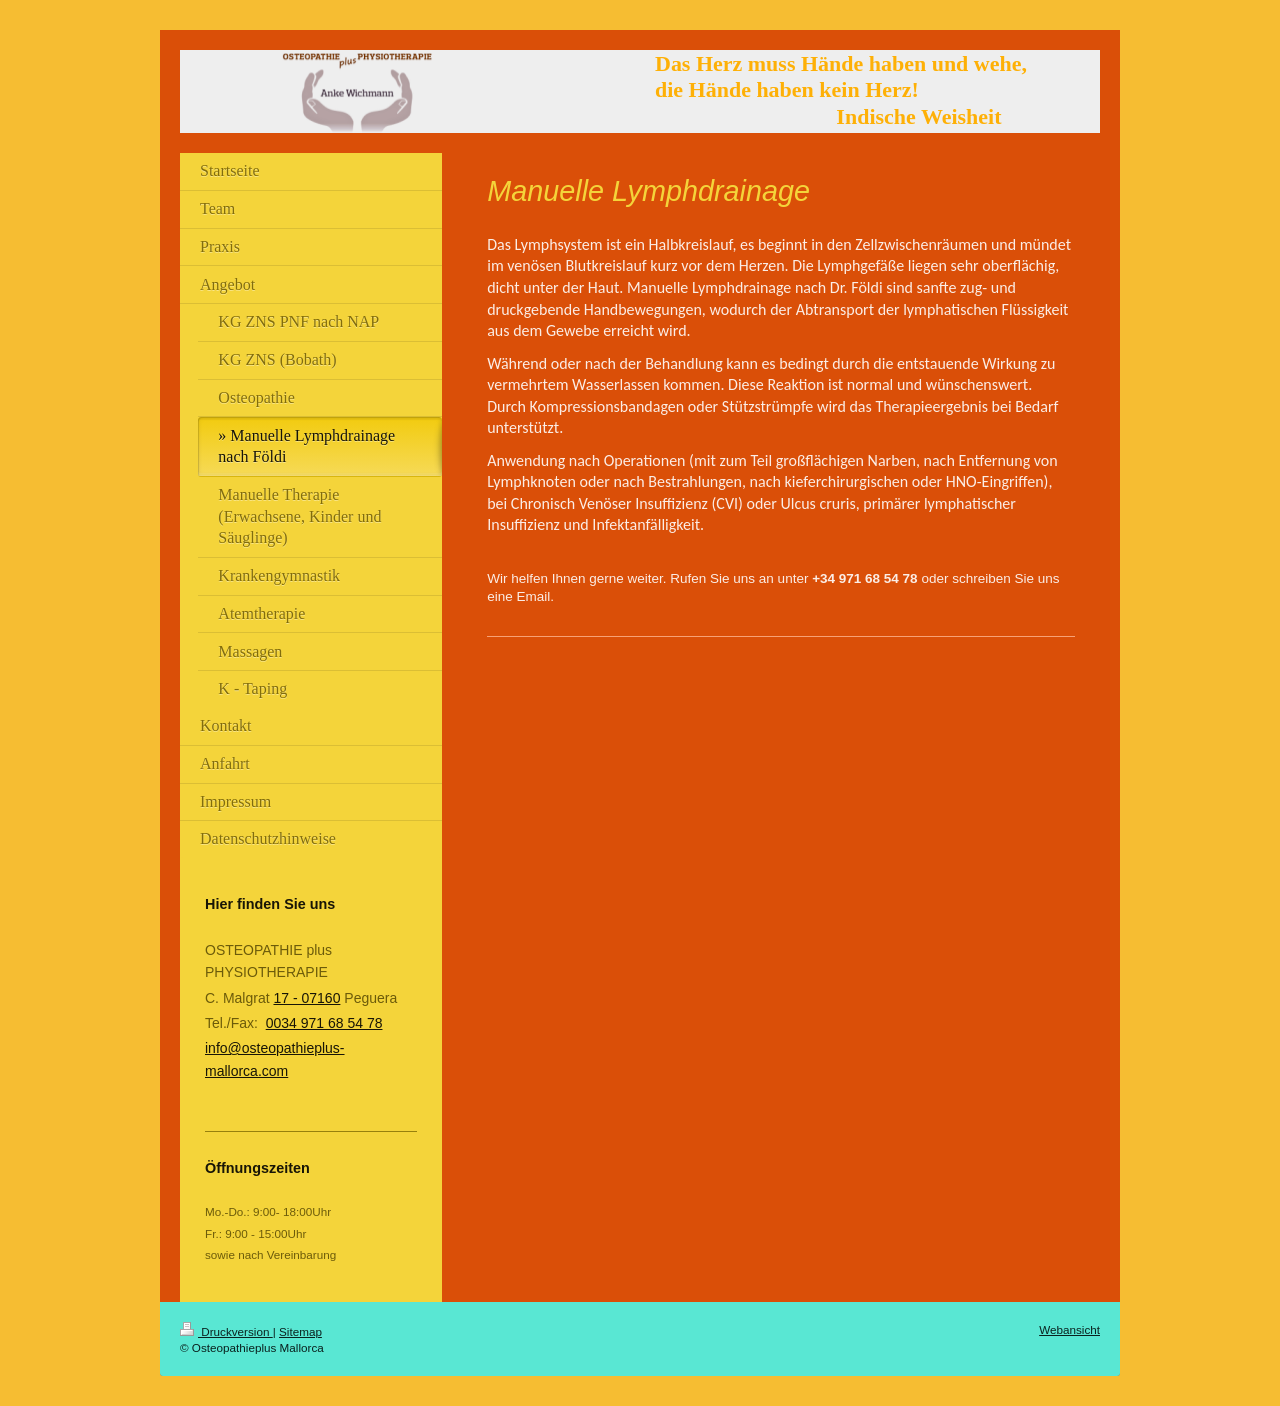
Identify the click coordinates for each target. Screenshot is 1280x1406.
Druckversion (226, 1331)
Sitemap (300, 1331)
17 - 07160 (306, 998)
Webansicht (1069, 1329)
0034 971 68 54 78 (324, 1023)
